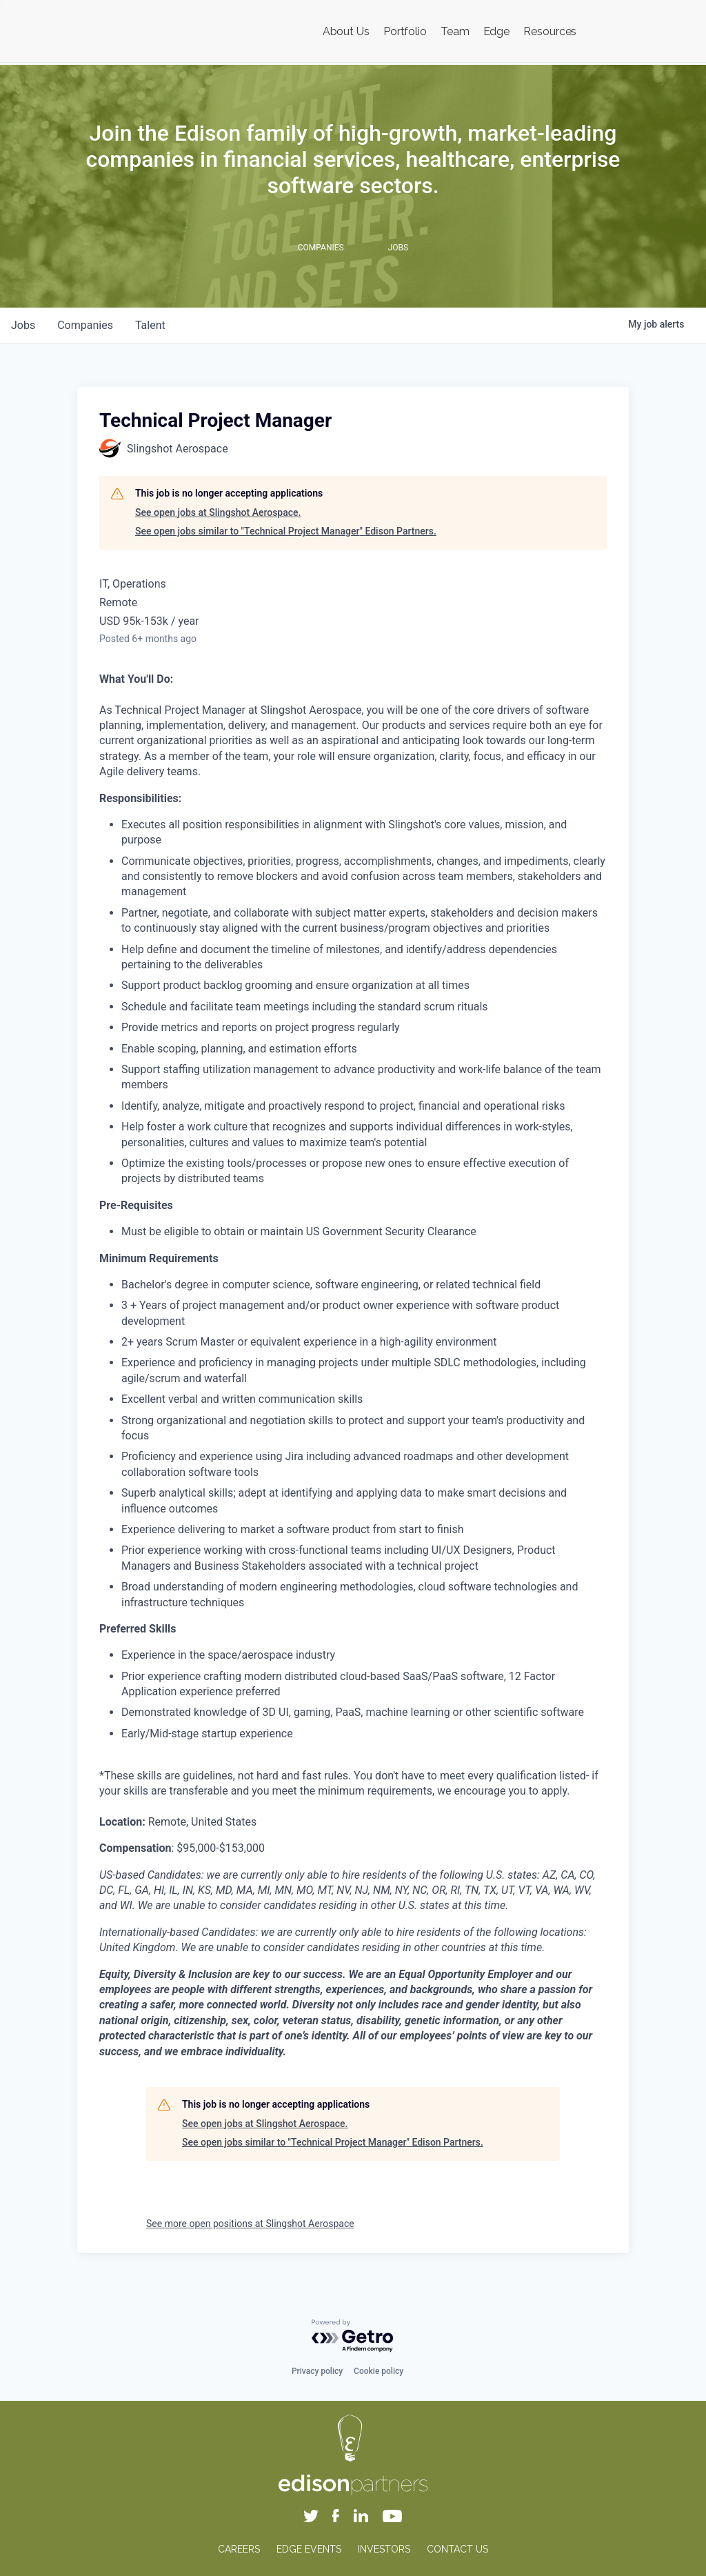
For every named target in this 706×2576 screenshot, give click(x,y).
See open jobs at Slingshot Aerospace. (218, 512)
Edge (496, 31)
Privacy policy (317, 2371)
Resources (549, 31)
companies (85, 325)
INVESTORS (384, 2549)
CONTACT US (457, 2549)
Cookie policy (378, 2371)
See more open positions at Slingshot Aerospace (250, 2223)
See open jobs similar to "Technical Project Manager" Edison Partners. (285, 531)
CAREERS (239, 2549)
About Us (346, 31)
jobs (23, 325)
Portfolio (405, 31)
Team (455, 31)
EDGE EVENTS (308, 2549)
